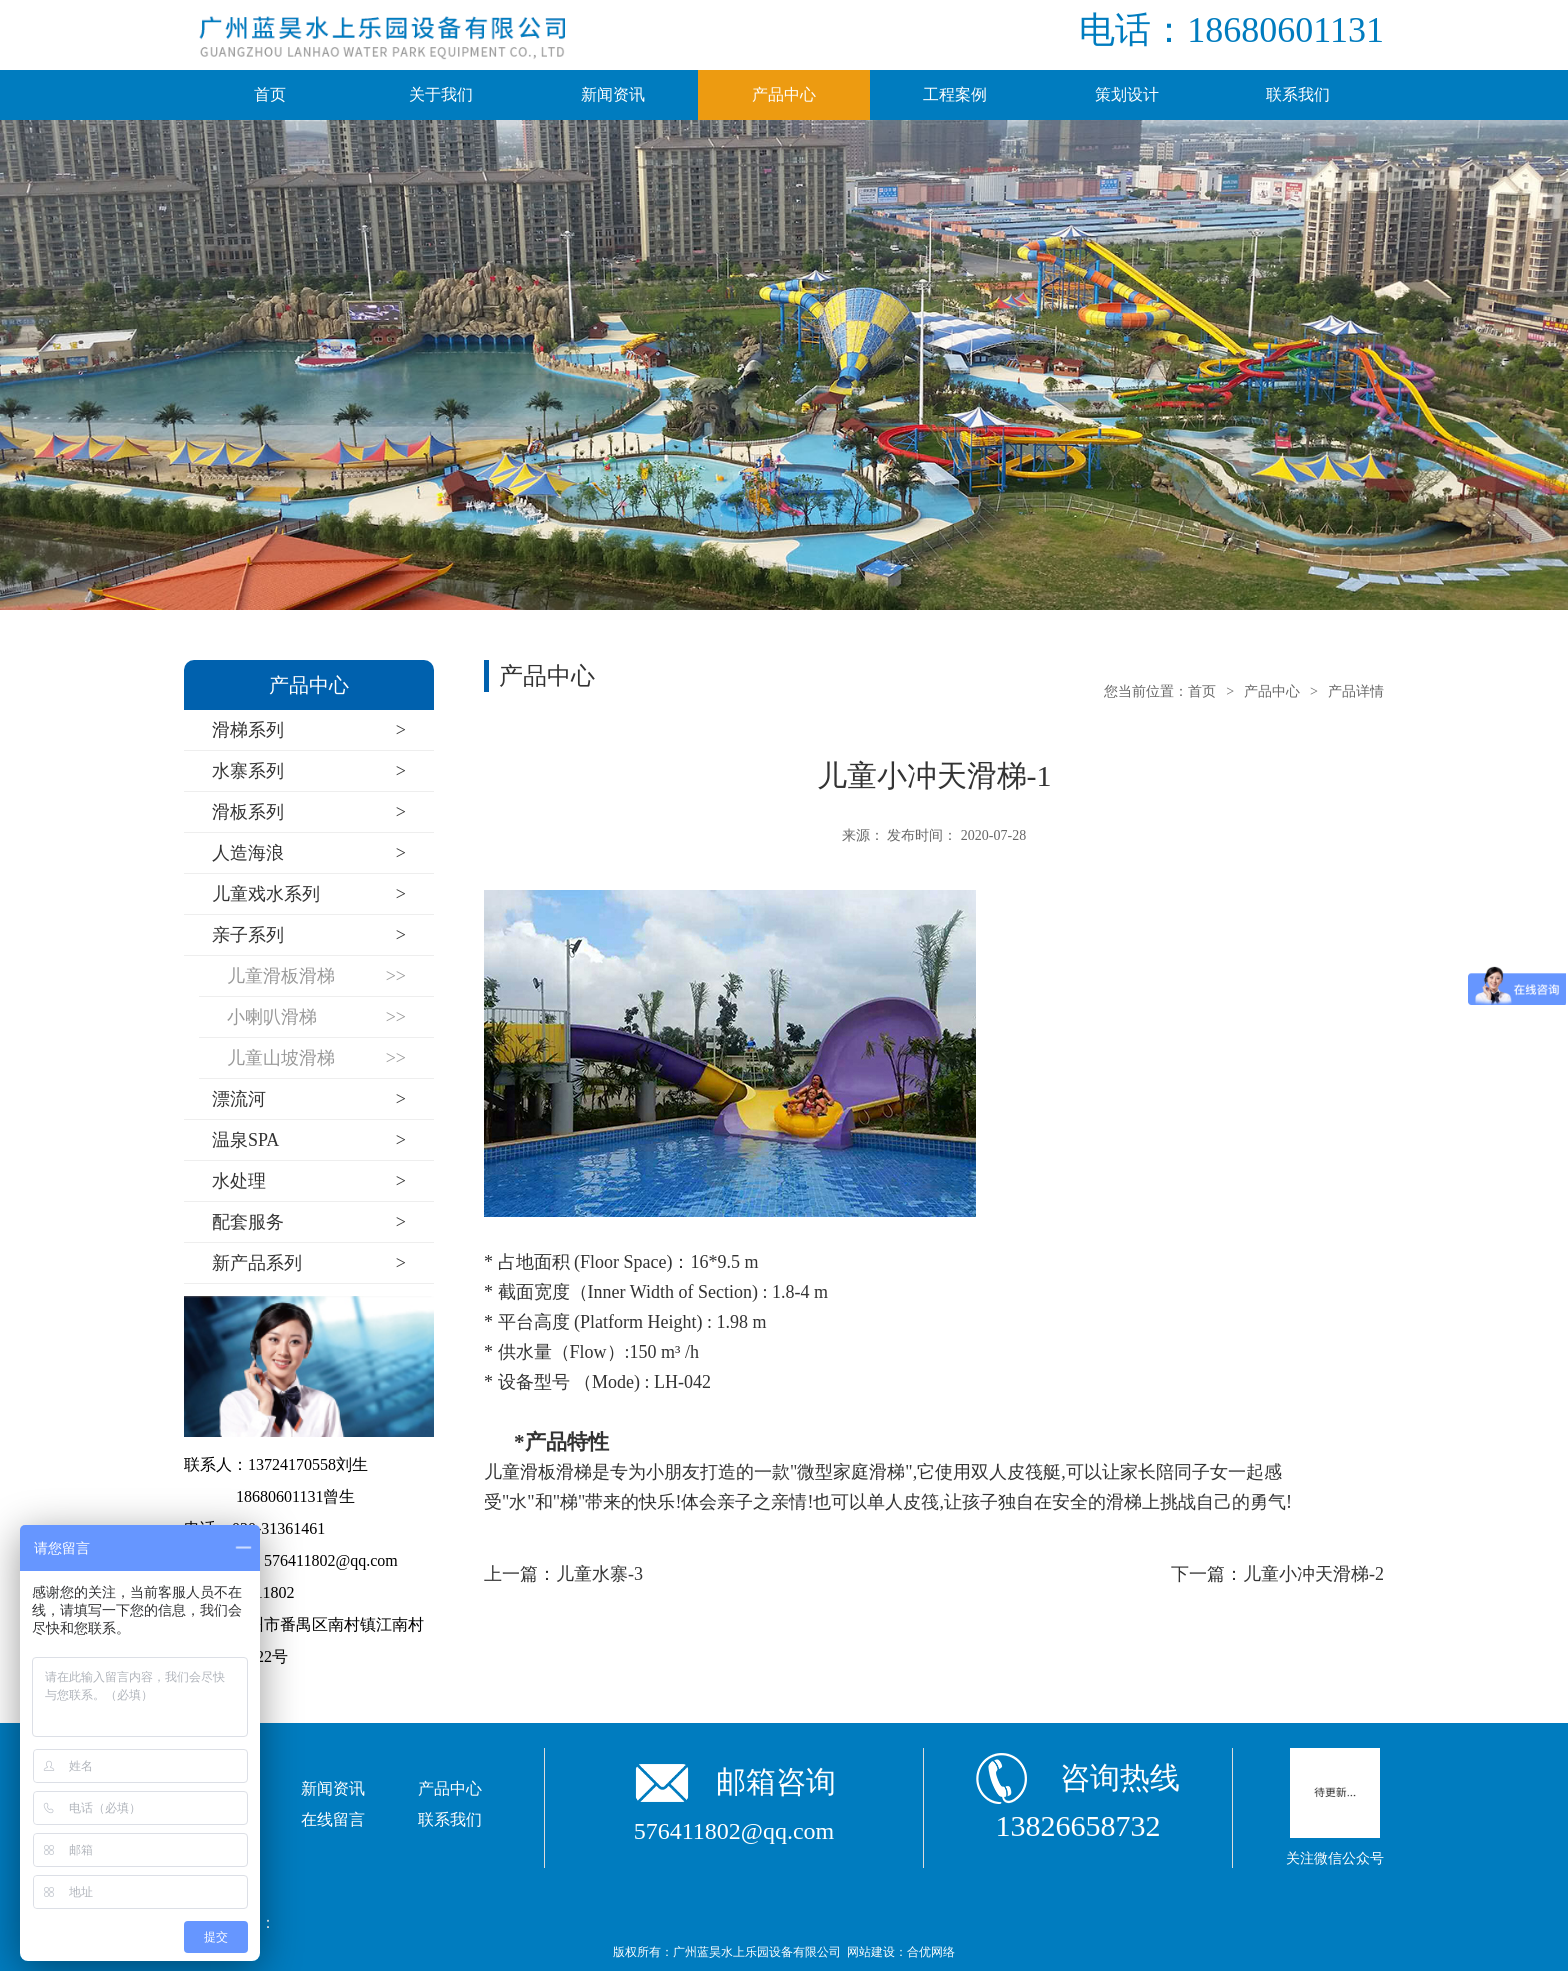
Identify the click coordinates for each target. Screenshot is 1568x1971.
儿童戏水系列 (309, 894)
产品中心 (784, 94)
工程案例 (955, 94)
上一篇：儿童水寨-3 (563, 1574)
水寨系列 (309, 771)
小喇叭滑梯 (316, 1017)
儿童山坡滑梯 (316, 1058)
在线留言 (333, 1819)
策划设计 (1127, 94)
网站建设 (871, 1952)
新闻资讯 (613, 94)
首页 (270, 94)
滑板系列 (309, 812)
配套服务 (309, 1222)
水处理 (309, 1181)
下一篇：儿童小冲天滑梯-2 (1277, 1574)
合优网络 (931, 1952)
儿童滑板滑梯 (316, 976)
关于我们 (441, 94)
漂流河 (309, 1099)
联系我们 (1298, 94)
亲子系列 (309, 935)
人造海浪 (309, 853)
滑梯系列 (309, 730)
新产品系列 (309, 1263)
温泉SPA (309, 1140)
